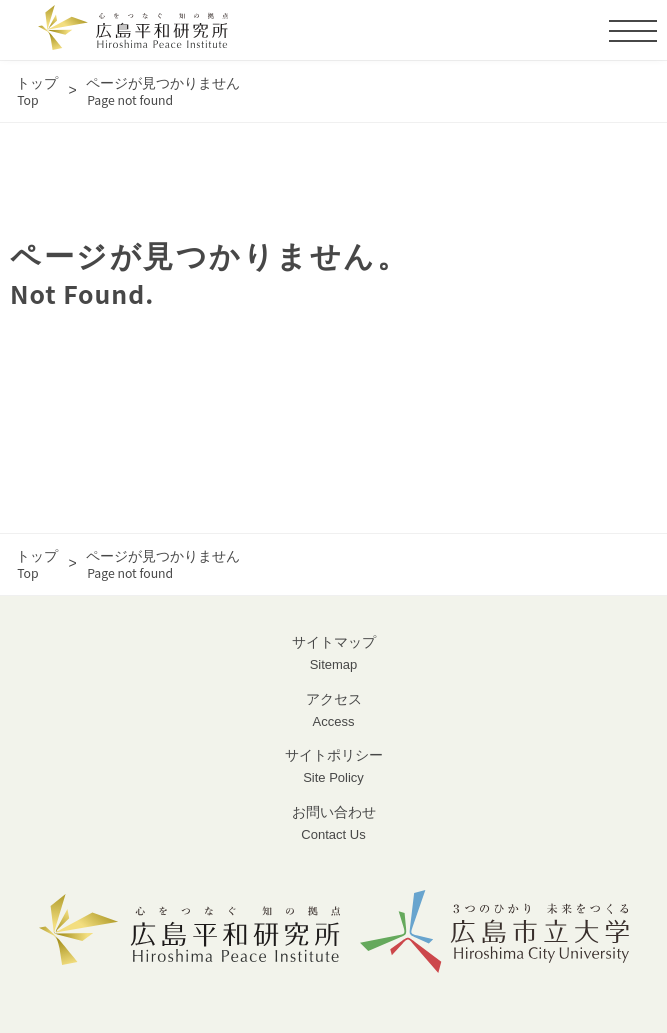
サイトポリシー (333, 767)
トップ (37, 91)
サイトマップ (333, 654)
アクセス (333, 711)
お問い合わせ (333, 824)
